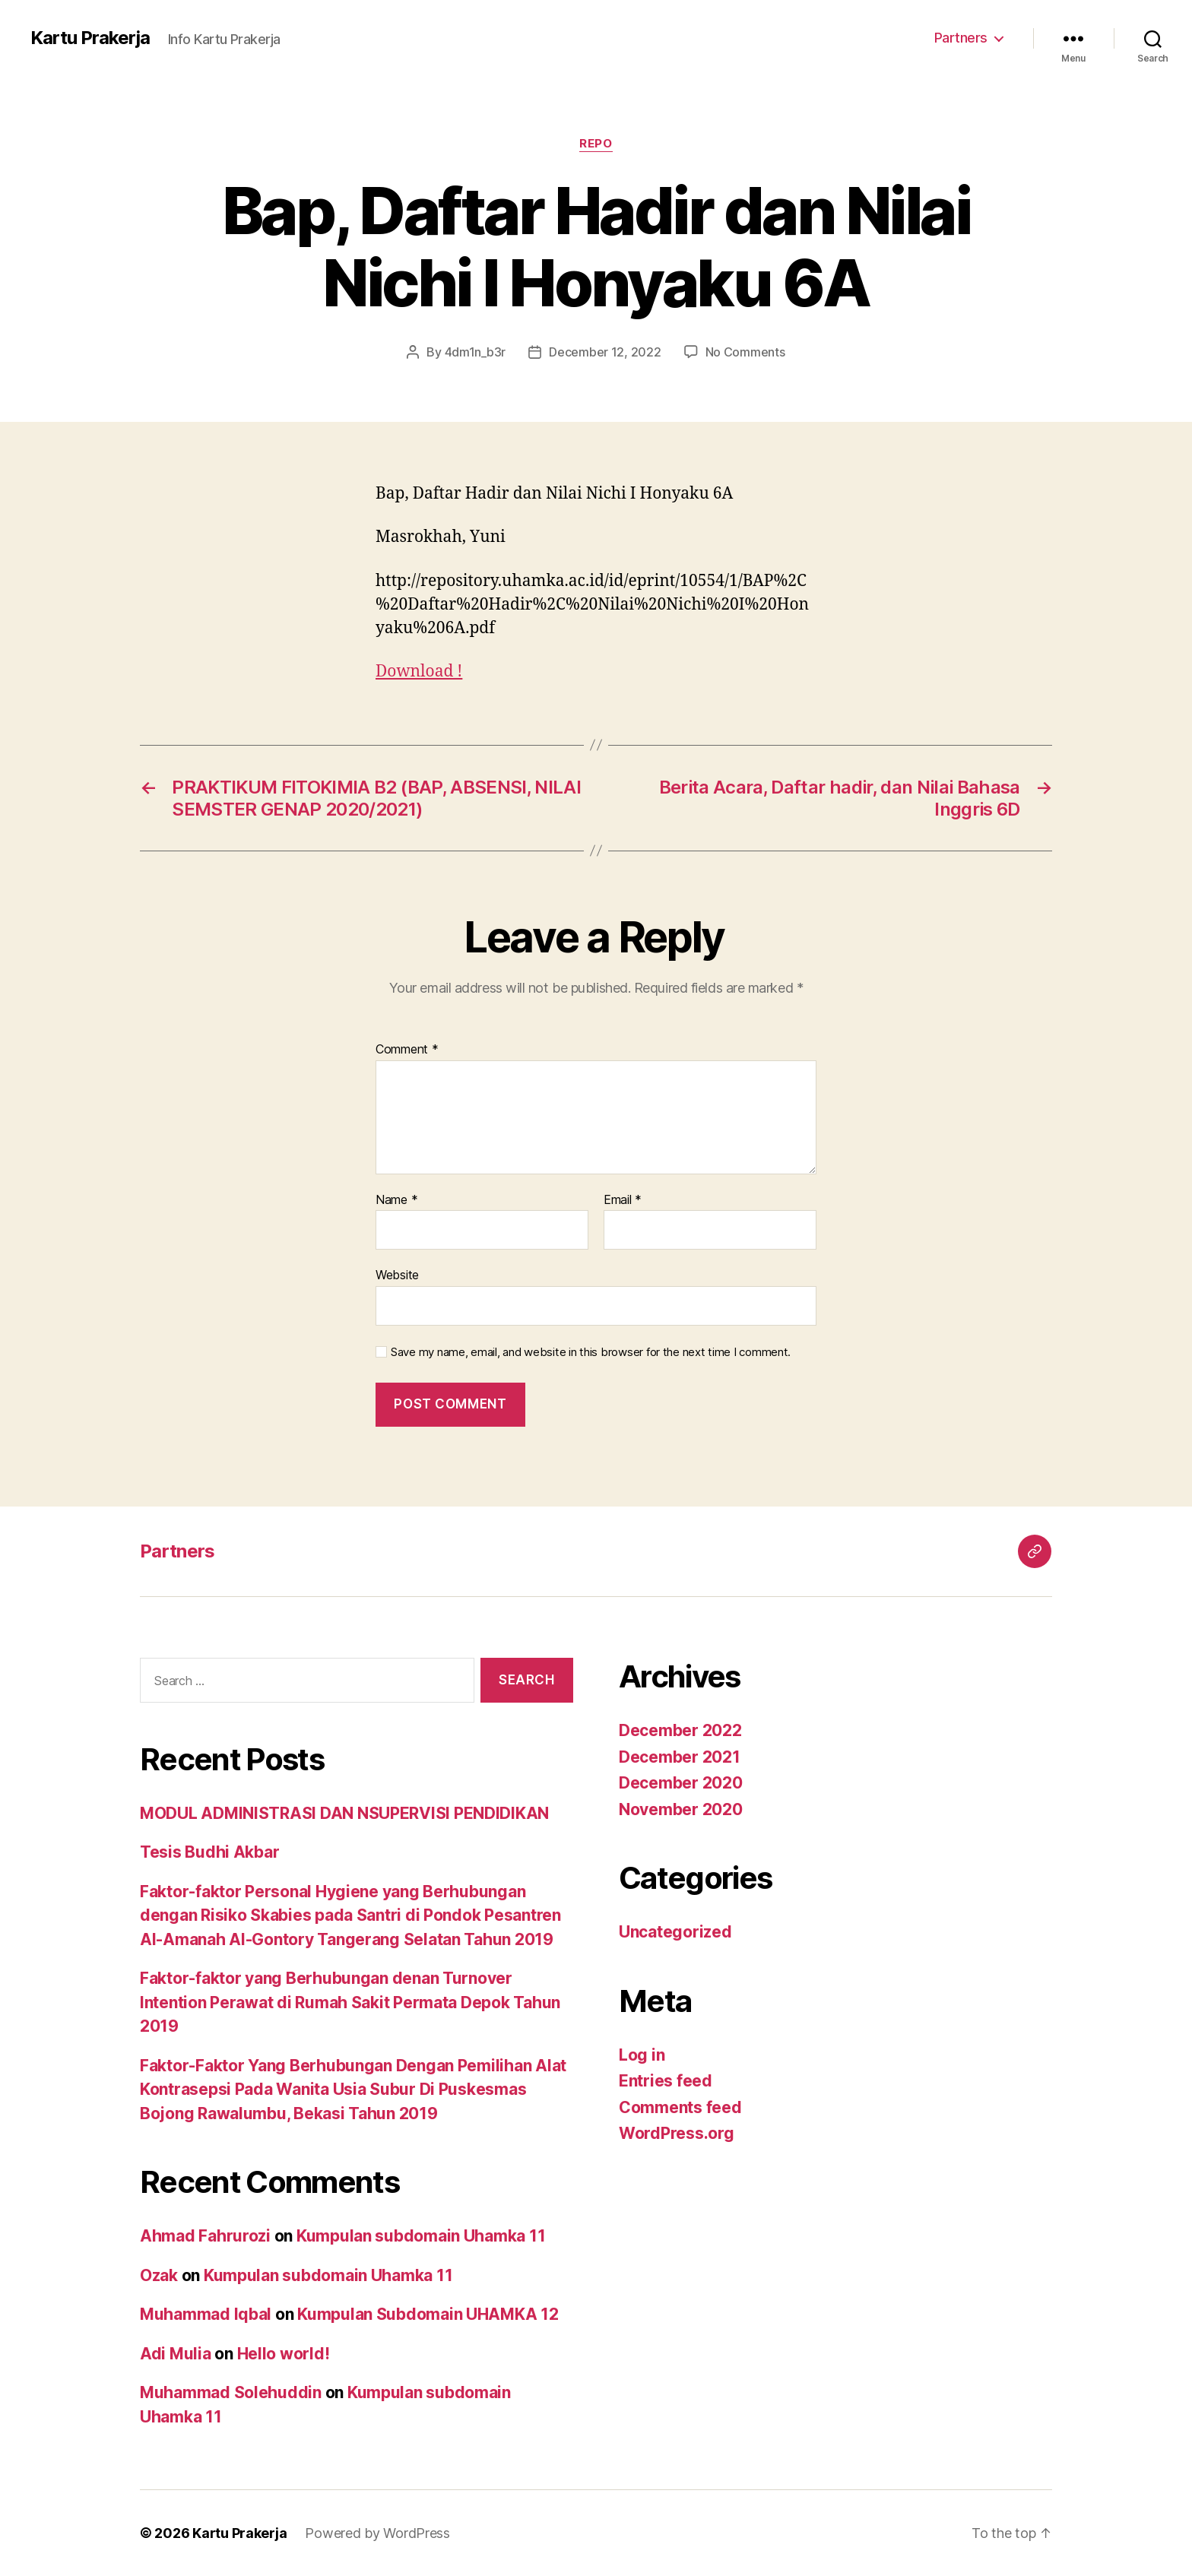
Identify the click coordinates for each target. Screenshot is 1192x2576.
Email (623, 1200)
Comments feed (680, 2107)
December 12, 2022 (605, 352)
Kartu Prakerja (90, 38)
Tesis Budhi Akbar (209, 1852)
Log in (641, 2054)
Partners (961, 38)
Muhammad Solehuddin (231, 2392)
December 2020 (681, 1782)
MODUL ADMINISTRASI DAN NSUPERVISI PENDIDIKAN (344, 1813)
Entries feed (665, 2080)
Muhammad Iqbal (205, 2314)
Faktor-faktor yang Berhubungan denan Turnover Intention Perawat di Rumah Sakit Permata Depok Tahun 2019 (350, 2002)
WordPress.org (676, 2133)
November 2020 (681, 1809)
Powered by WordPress (377, 2533)
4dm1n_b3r (475, 352)
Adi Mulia (175, 2353)
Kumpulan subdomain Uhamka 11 (420, 2235)
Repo (595, 144)
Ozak (159, 2275)
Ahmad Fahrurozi (205, 2235)
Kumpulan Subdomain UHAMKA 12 (427, 2314)
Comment (407, 1050)
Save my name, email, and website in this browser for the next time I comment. (591, 1352)
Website (397, 1274)
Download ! (419, 671)
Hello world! (283, 2353)
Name (396, 1200)
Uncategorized (675, 1931)
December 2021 (679, 1756)
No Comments (745, 352)
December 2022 (680, 1730)
